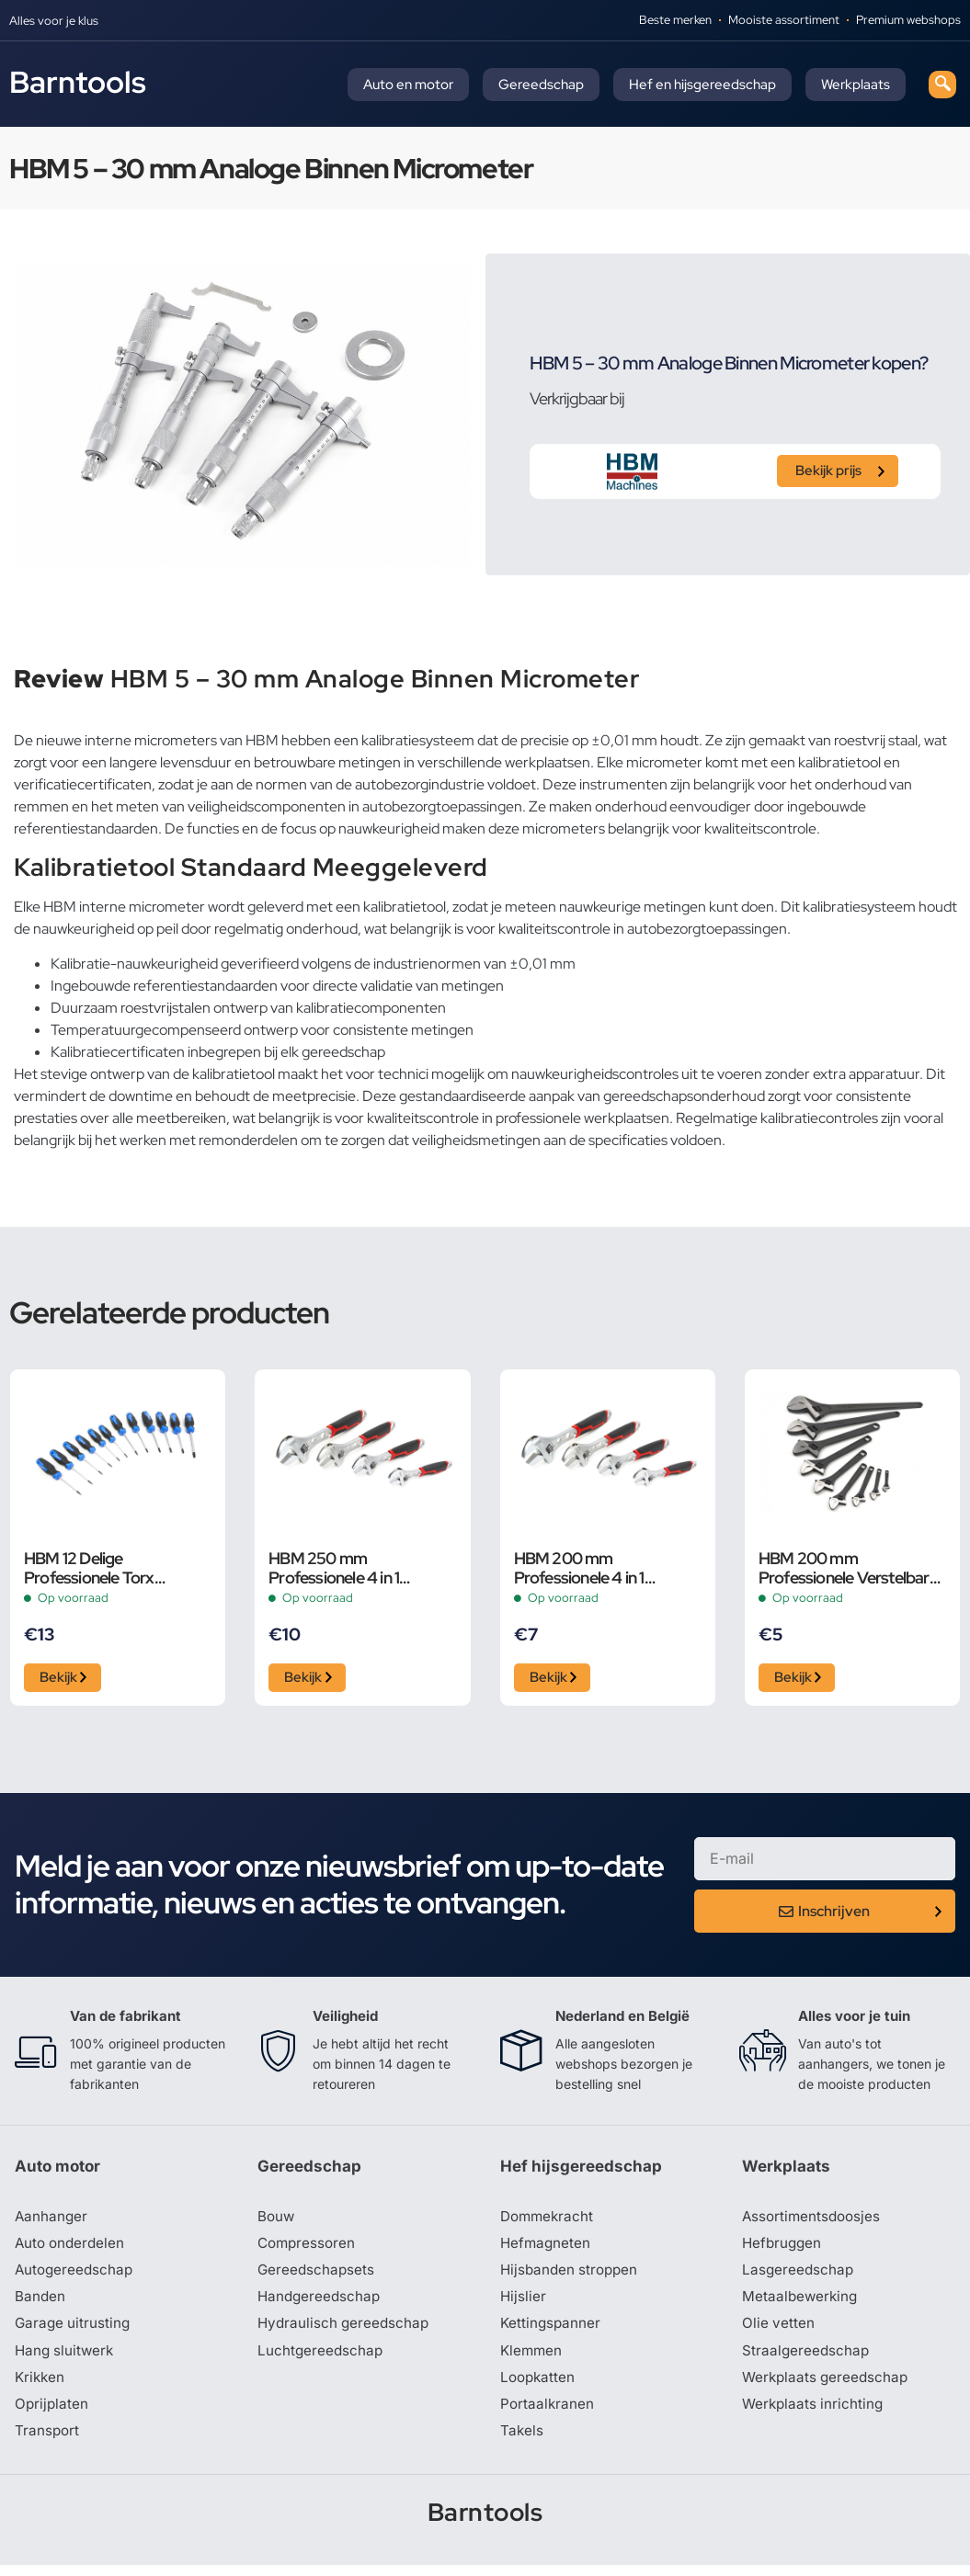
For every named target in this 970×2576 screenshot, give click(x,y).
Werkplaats (855, 84)
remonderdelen (248, 1140)
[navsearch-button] (942, 84)
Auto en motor (408, 84)
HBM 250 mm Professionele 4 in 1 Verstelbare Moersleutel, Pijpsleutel (353, 1568)
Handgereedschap (320, 2304)
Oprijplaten (52, 2414)
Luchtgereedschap (321, 2359)
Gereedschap (541, 84)
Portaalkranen (548, 2414)
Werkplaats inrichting (814, 2414)
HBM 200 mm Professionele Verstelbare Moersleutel (848, 1568)
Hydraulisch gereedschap (345, 2331)
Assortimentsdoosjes (813, 2221)
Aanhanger (52, 2221)
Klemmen (532, 2359)
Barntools (77, 81)
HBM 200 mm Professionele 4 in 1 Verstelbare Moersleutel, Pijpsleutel (599, 1568)
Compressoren (308, 2249)
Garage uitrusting (74, 2331)
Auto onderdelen (72, 2249)
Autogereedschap (76, 2276)
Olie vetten (779, 2331)
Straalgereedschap (807, 2359)
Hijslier (523, 2304)
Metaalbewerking (801, 2304)
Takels (522, 2442)
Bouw (276, 2221)
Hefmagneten (546, 2249)
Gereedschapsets (317, 2276)
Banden (40, 2304)
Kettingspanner (551, 2331)
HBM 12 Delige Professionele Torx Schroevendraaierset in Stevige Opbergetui (103, 1568)
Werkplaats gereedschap (828, 2386)
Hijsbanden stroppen (572, 2276)
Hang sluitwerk (66, 2359)
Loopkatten (539, 2386)
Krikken (41, 2386)
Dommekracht (549, 2221)
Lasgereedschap (799, 2276)
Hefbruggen (783, 2249)
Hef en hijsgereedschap (702, 84)
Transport (48, 2442)
